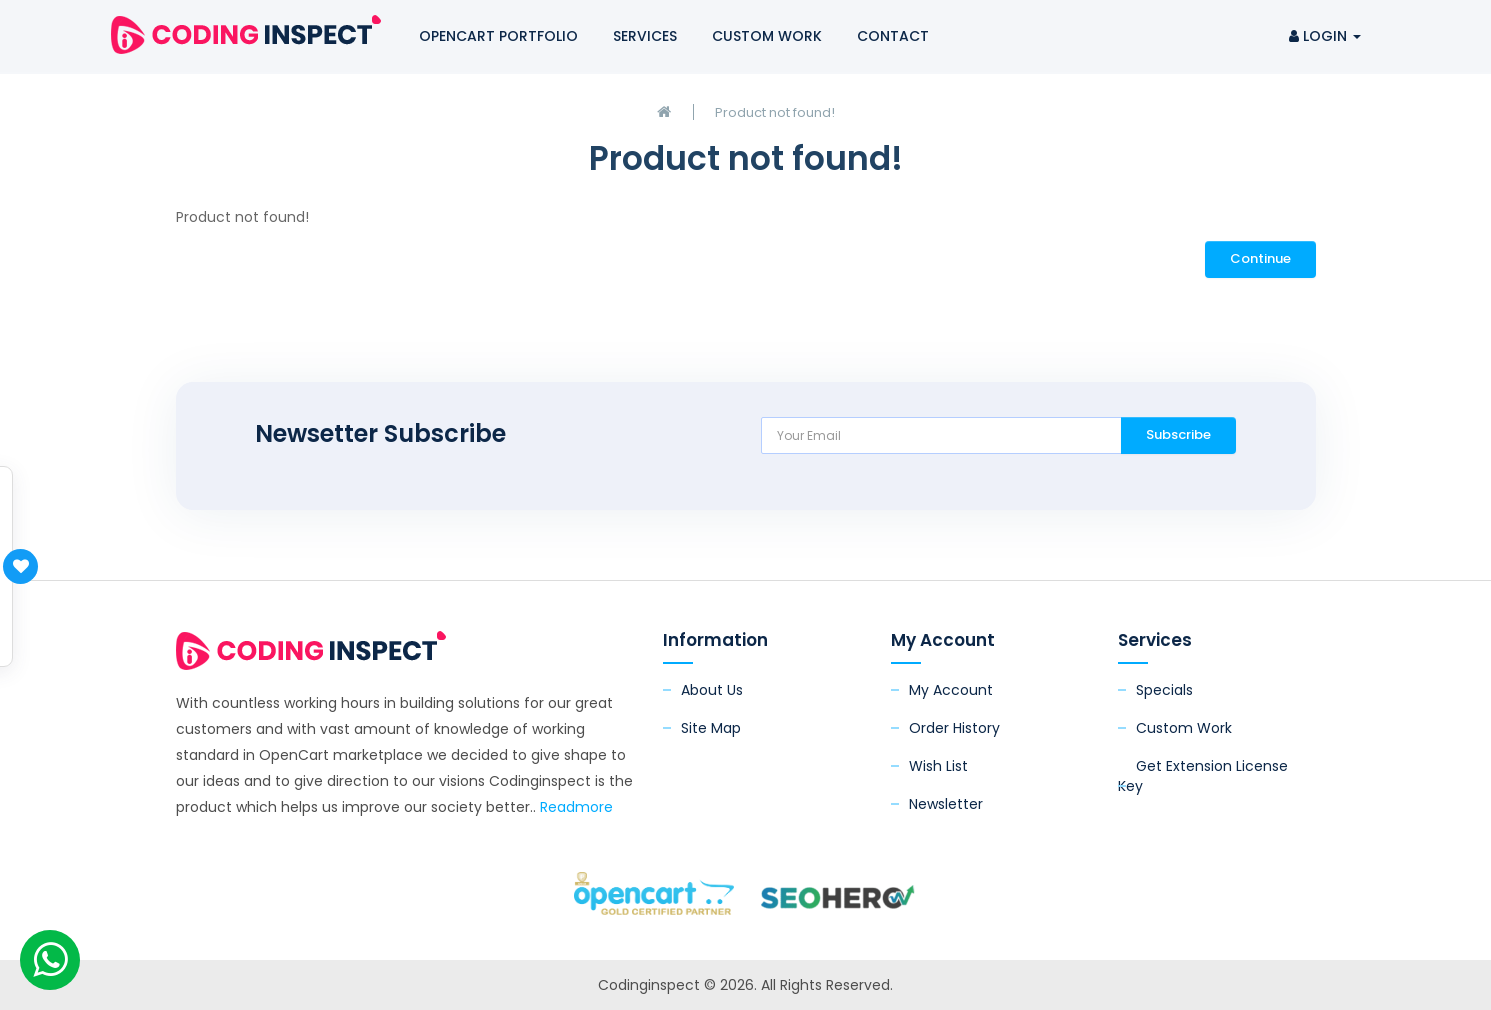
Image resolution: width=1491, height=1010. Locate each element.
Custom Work (767, 36)
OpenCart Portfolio (498, 36)
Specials (1164, 690)
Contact (893, 36)
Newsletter (946, 804)
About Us (712, 690)
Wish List (938, 766)
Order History (954, 728)
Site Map (711, 728)
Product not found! (775, 112)
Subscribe (1178, 434)
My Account (951, 690)
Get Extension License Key (1203, 776)
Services (645, 36)
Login (1325, 36)
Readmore (576, 807)
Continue (1260, 258)
